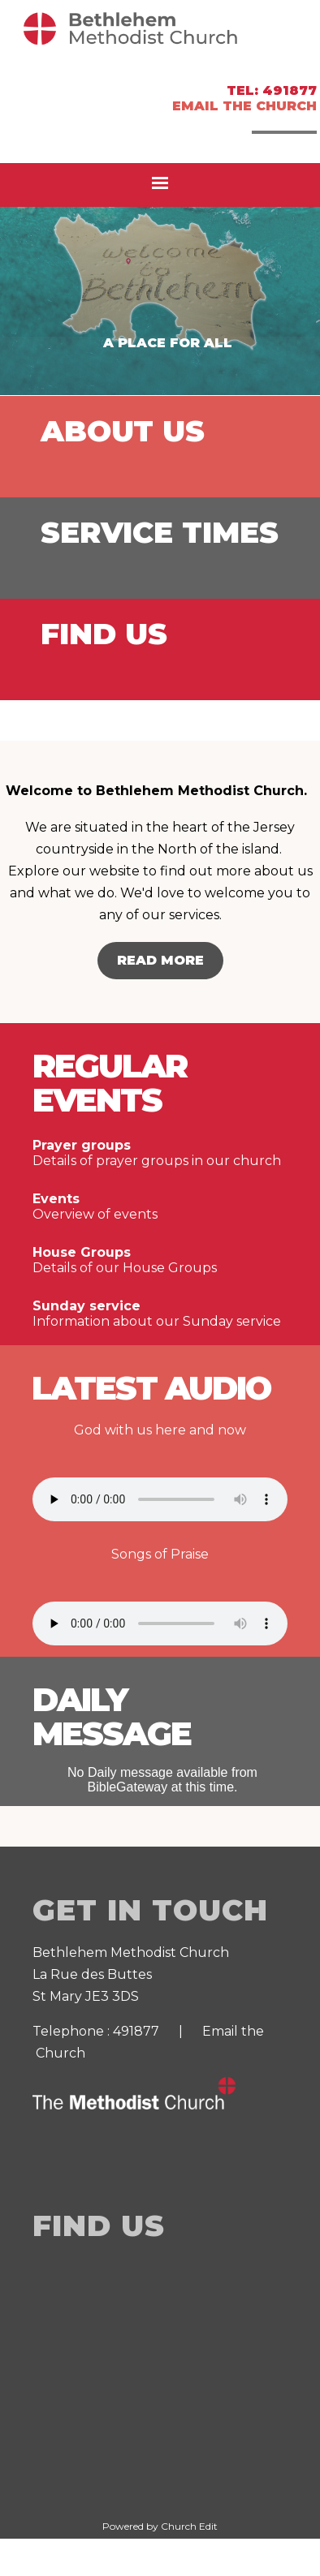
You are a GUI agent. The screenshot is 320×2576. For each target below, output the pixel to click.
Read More (160, 960)
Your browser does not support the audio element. (160, 1499)
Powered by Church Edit (160, 2526)
